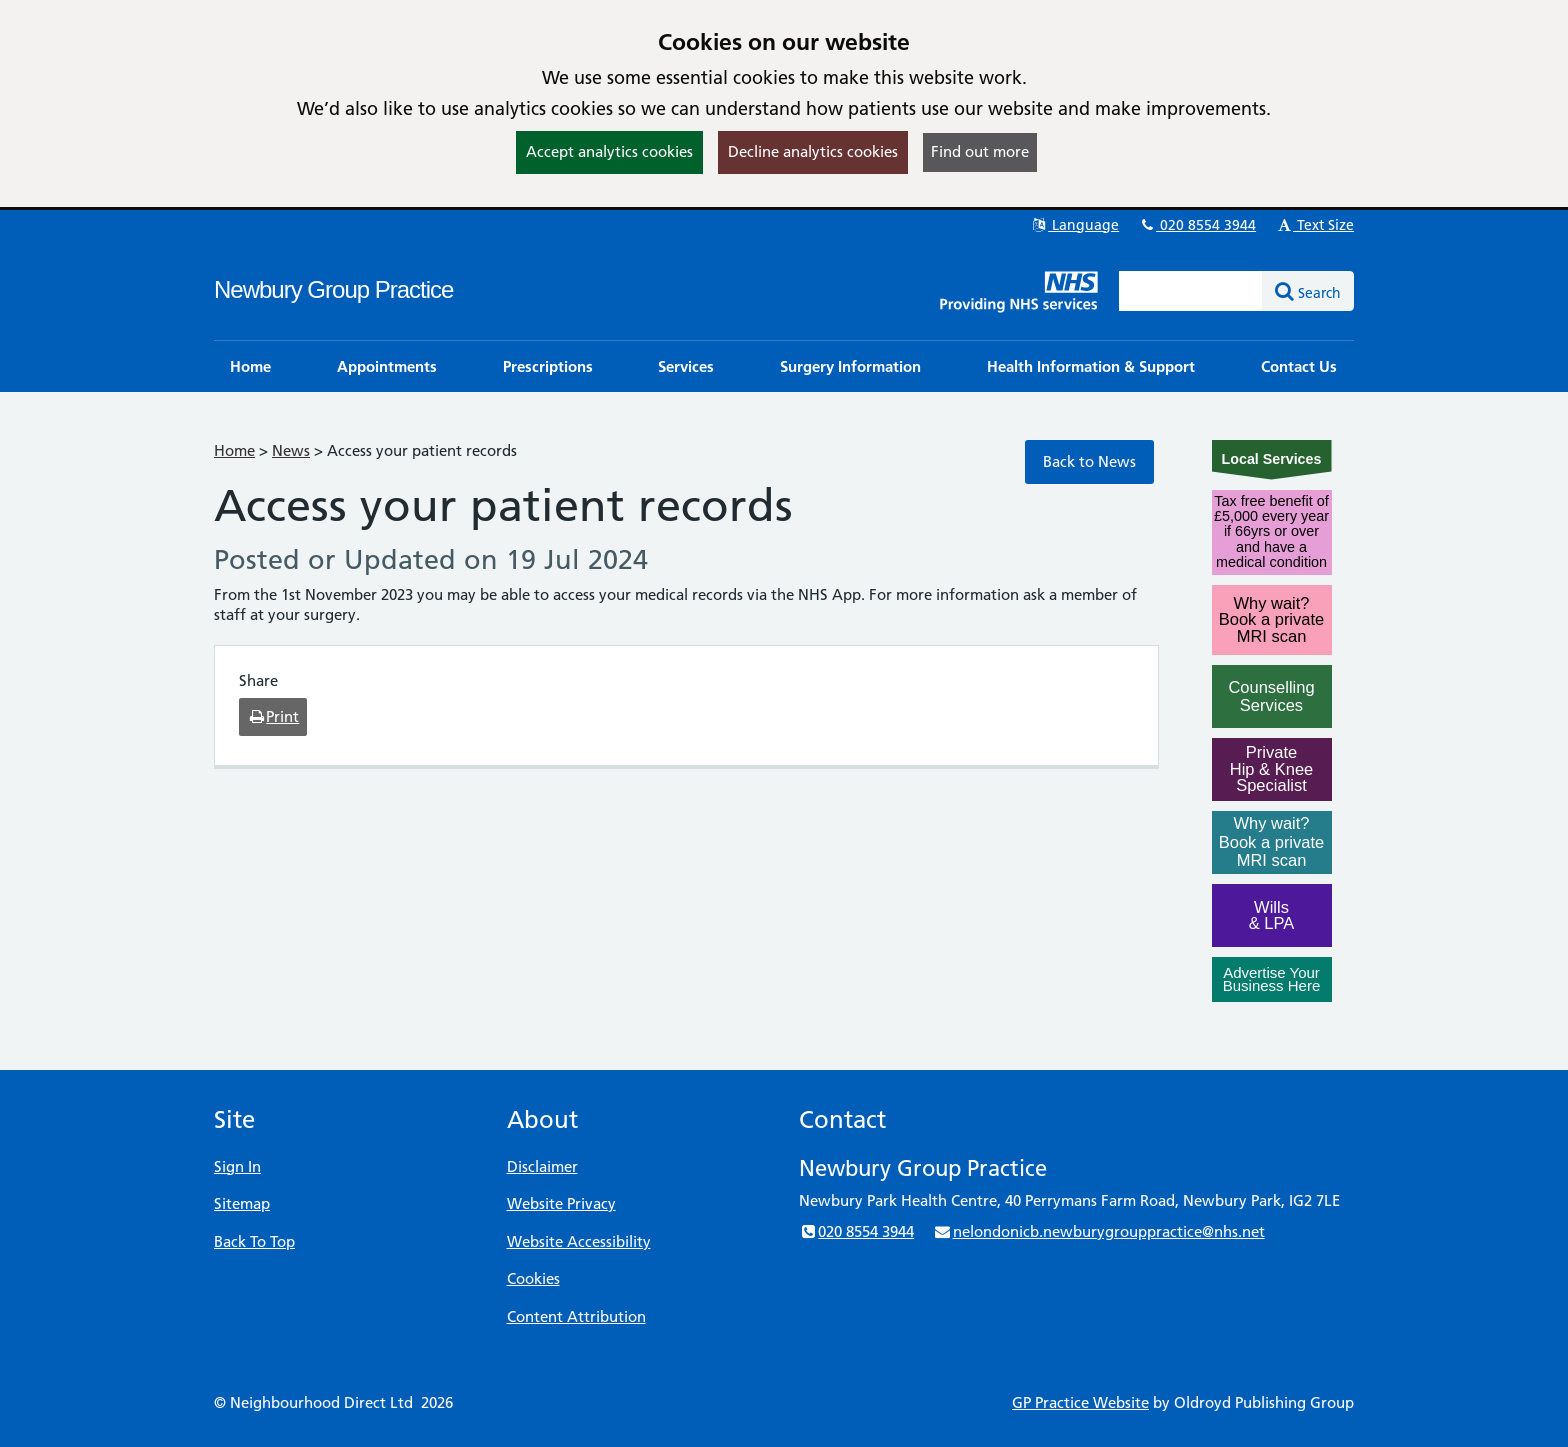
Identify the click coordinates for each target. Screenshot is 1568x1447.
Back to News (1089, 461)
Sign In (237, 1166)
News (291, 450)
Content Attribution (576, 1316)
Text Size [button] (1314, 225)
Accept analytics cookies (609, 151)
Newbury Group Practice (333, 289)
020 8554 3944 (1197, 225)
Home (234, 450)
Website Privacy (561, 1203)
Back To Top (254, 1241)
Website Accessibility (579, 1241)
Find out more (980, 151)
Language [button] (1074, 225)
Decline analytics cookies (813, 151)
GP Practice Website (1080, 1402)
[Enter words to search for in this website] (1191, 291)
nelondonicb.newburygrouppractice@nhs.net (1098, 1231)
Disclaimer (542, 1166)
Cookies (533, 1278)
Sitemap (242, 1203)
